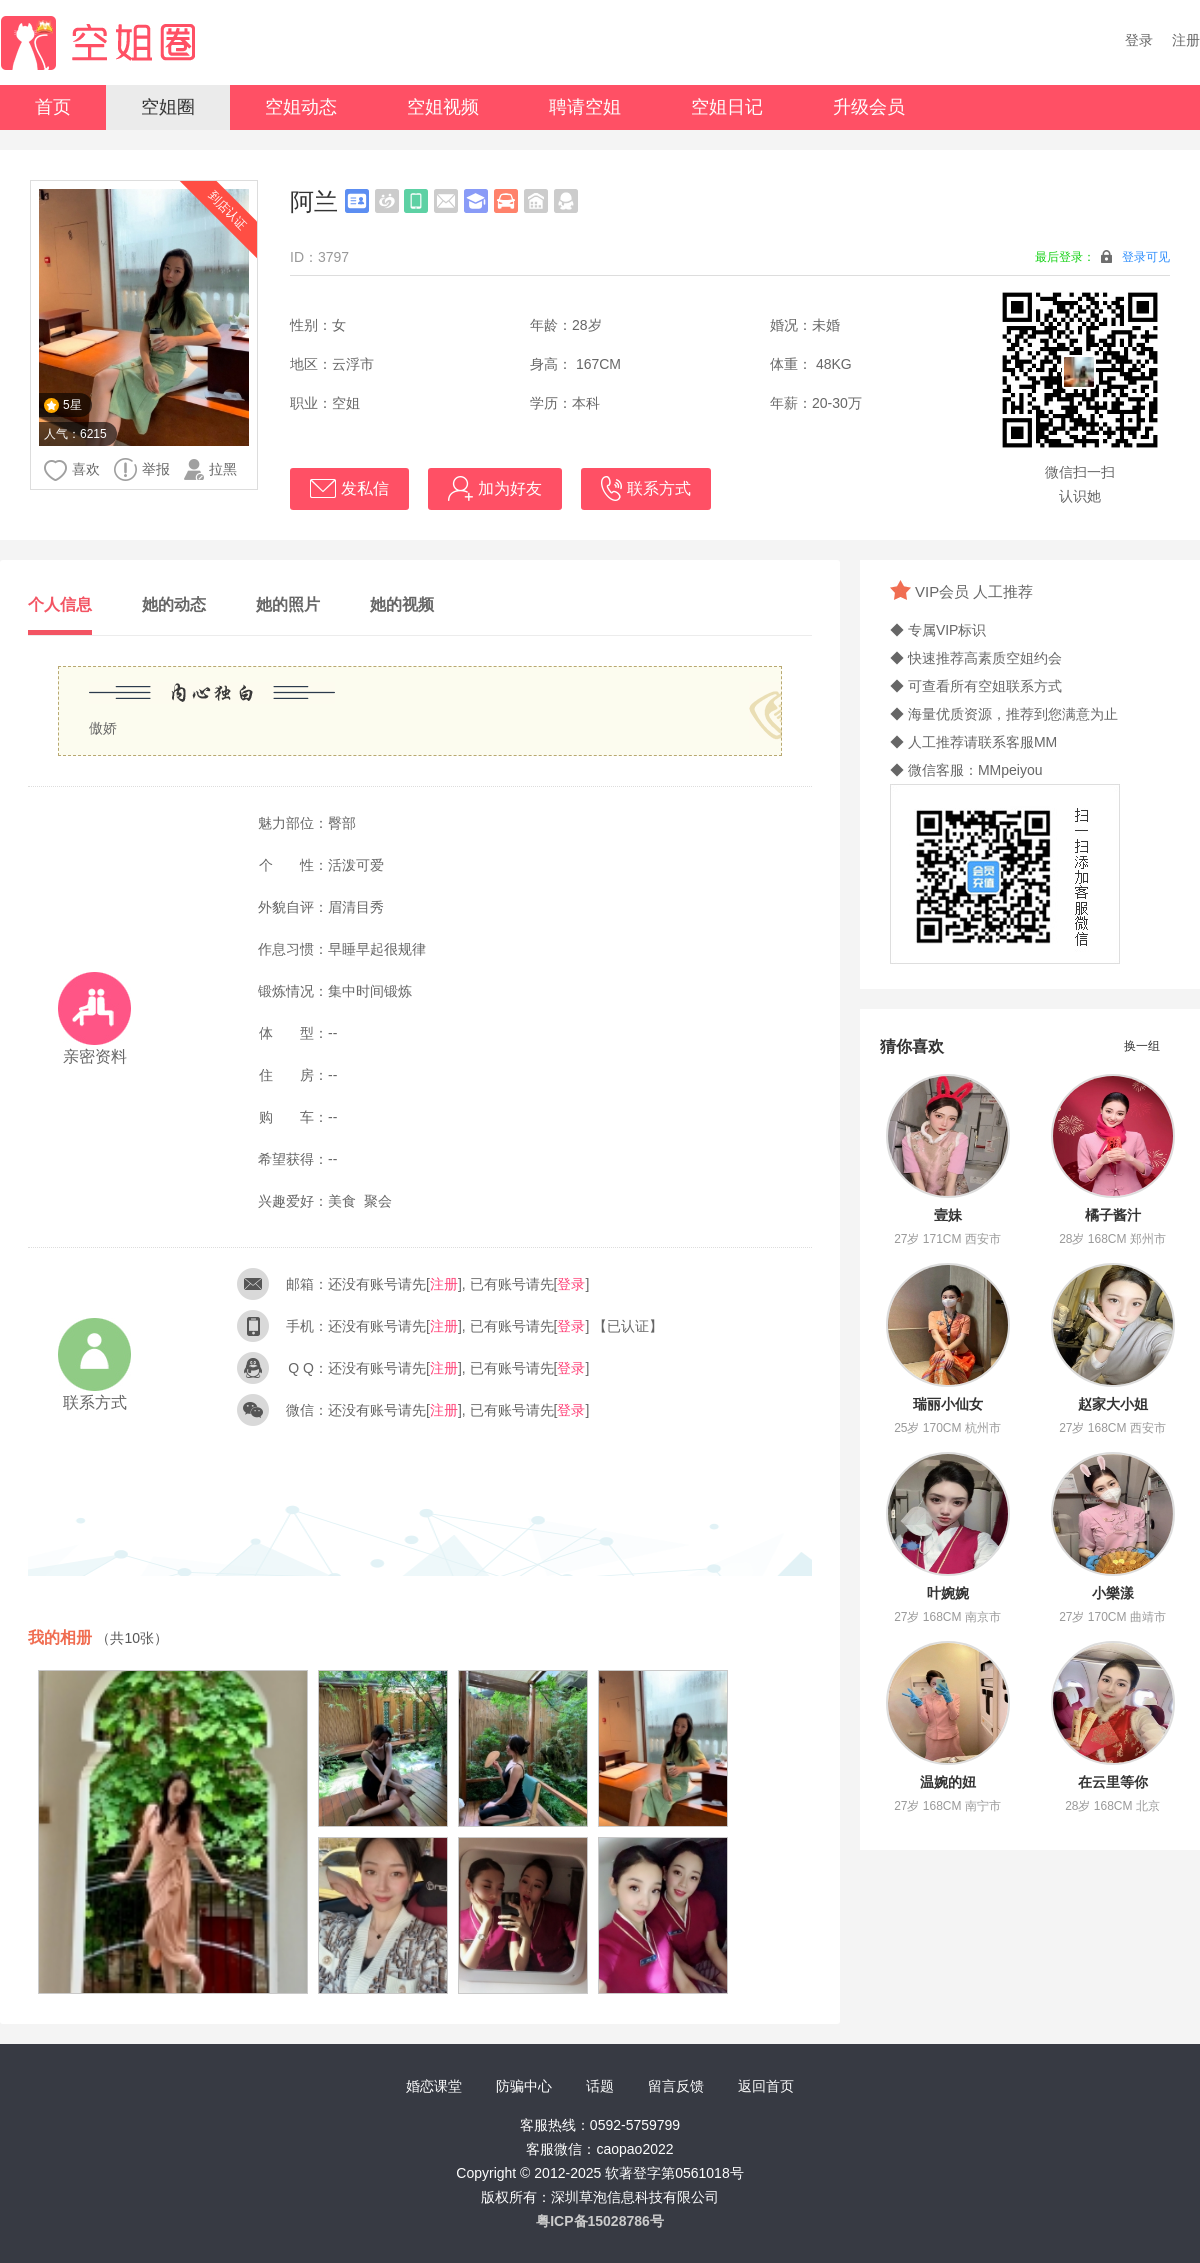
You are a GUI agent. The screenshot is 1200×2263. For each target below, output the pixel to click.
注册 (1186, 40)
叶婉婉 (948, 1593)
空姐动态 (301, 107)
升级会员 (869, 107)
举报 (142, 469)
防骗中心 (524, 2086)
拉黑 (210, 469)
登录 (1139, 40)
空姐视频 (443, 107)
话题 (600, 2086)
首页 (53, 107)
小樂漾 (1113, 1593)
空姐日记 (727, 107)
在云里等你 (1113, 1782)
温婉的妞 (948, 1782)
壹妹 (948, 1215)
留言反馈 (676, 2086)
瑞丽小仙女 (948, 1404)
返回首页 (766, 2086)
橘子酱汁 (1113, 1215)
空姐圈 (168, 107)
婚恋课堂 (434, 2086)
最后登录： (1102, 256)
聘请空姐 (585, 107)
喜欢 (72, 470)
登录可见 (1146, 257)
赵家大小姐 (1113, 1404)
